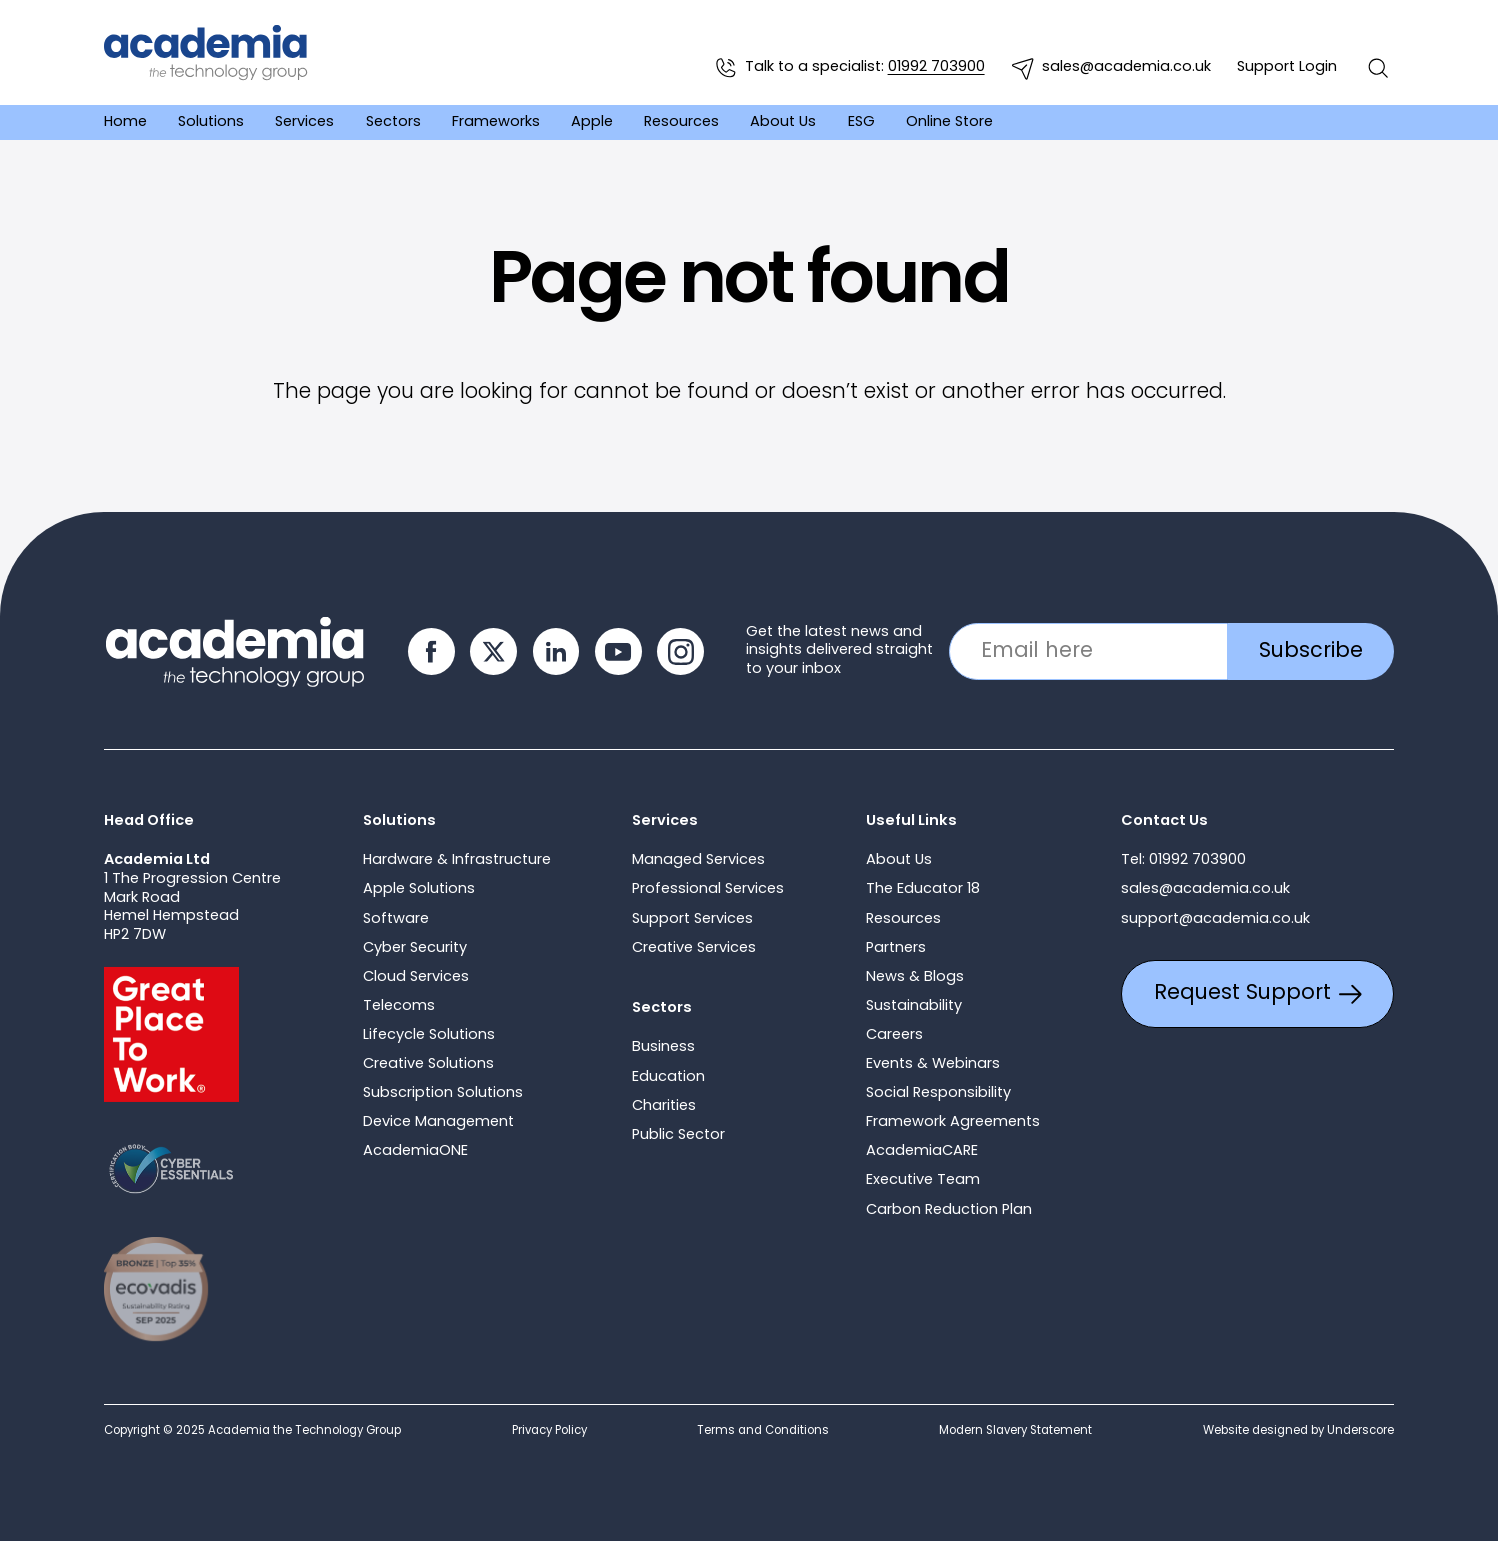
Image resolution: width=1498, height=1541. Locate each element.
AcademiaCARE (922, 1151)
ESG (861, 121)
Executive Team (923, 1180)
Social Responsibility (938, 1093)
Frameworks (496, 121)
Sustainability (914, 1006)
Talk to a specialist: (848, 68)
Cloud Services (416, 977)
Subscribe (1311, 651)
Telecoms (399, 1006)
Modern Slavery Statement (1015, 1431)
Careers (894, 1035)
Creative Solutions (428, 1064)
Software (396, 919)
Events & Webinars (933, 1064)
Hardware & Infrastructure (457, 860)
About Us (783, 121)
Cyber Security (415, 948)
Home (125, 121)
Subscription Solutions (443, 1093)
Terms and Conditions (763, 1431)
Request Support (1258, 993)
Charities (664, 1106)
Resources (681, 121)
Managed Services (698, 860)
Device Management (438, 1122)
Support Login (1287, 67)
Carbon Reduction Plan (949, 1210)
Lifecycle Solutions (429, 1035)
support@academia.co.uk (1215, 919)
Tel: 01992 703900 (1183, 860)
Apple (592, 121)
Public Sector (678, 1135)
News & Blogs (915, 977)
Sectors (393, 121)
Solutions (211, 121)
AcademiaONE (415, 1151)
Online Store (949, 121)
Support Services (692, 919)
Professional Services (708, 889)
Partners (896, 948)
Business (663, 1047)
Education (668, 1077)
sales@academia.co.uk (1111, 68)
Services (304, 121)
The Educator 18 (923, 889)
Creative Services (694, 948)
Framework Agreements (953, 1122)
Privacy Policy (549, 1431)
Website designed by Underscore (1298, 1431)
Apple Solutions (419, 889)
